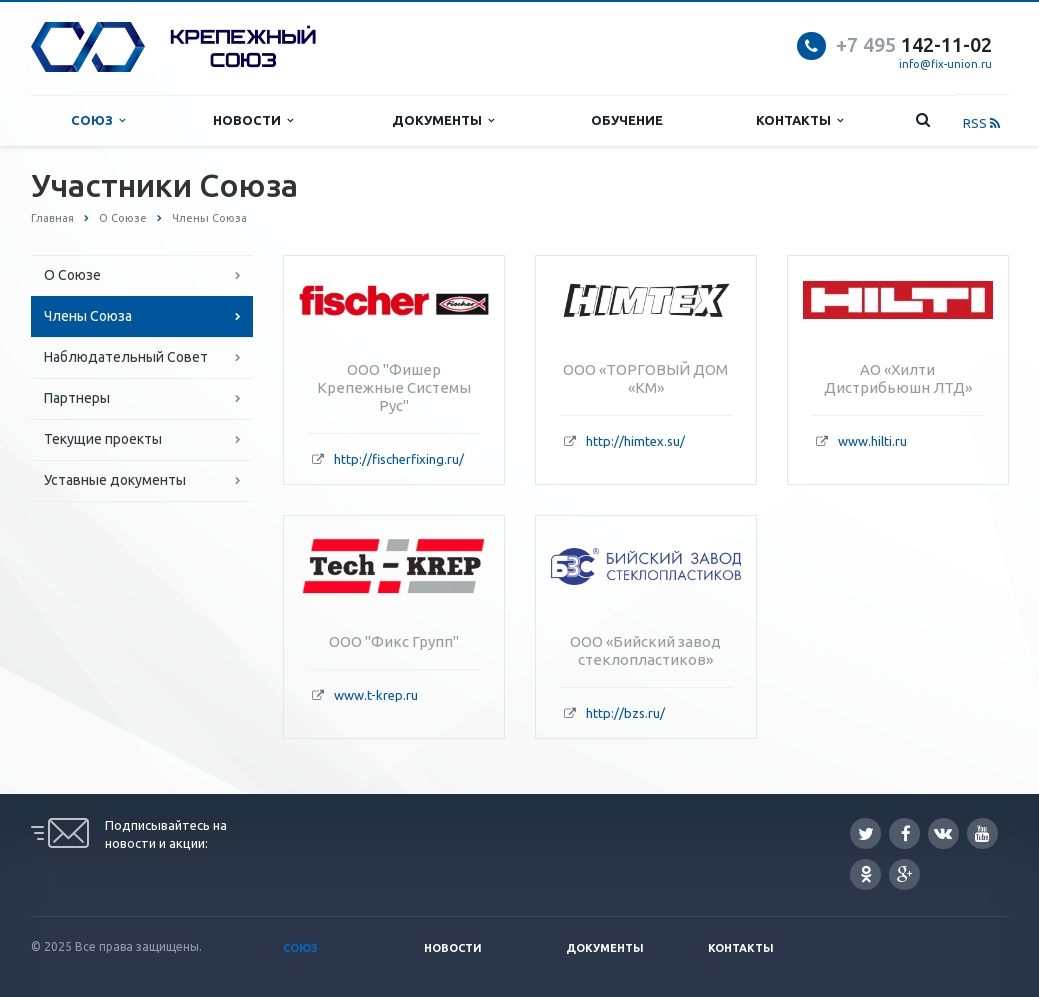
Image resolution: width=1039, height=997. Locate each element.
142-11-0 (908, 44)
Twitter (866, 833)
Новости (253, 120)
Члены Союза (88, 316)
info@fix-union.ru (945, 64)
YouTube (982, 833)
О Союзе (72, 275)
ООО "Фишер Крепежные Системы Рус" (394, 387)
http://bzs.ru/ (625, 713)
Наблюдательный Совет (126, 357)
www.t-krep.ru (376, 695)
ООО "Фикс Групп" (394, 641)
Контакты (799, 120)
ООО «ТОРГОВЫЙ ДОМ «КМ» (645, 378)
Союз (98, 120)
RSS (981, 123)
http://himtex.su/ (635, 441)
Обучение (627, 120)
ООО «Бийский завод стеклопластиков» (645, 650)
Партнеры (77, 398)
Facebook (906, 833)
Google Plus (905, 874)
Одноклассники (866, 873)
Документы (443, 120)
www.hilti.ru (872, 441)
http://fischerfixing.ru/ (399, 459)
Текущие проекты (103, 439)
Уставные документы (115, 480)
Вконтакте (943, 832)
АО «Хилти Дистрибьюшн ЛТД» (898, 378)
